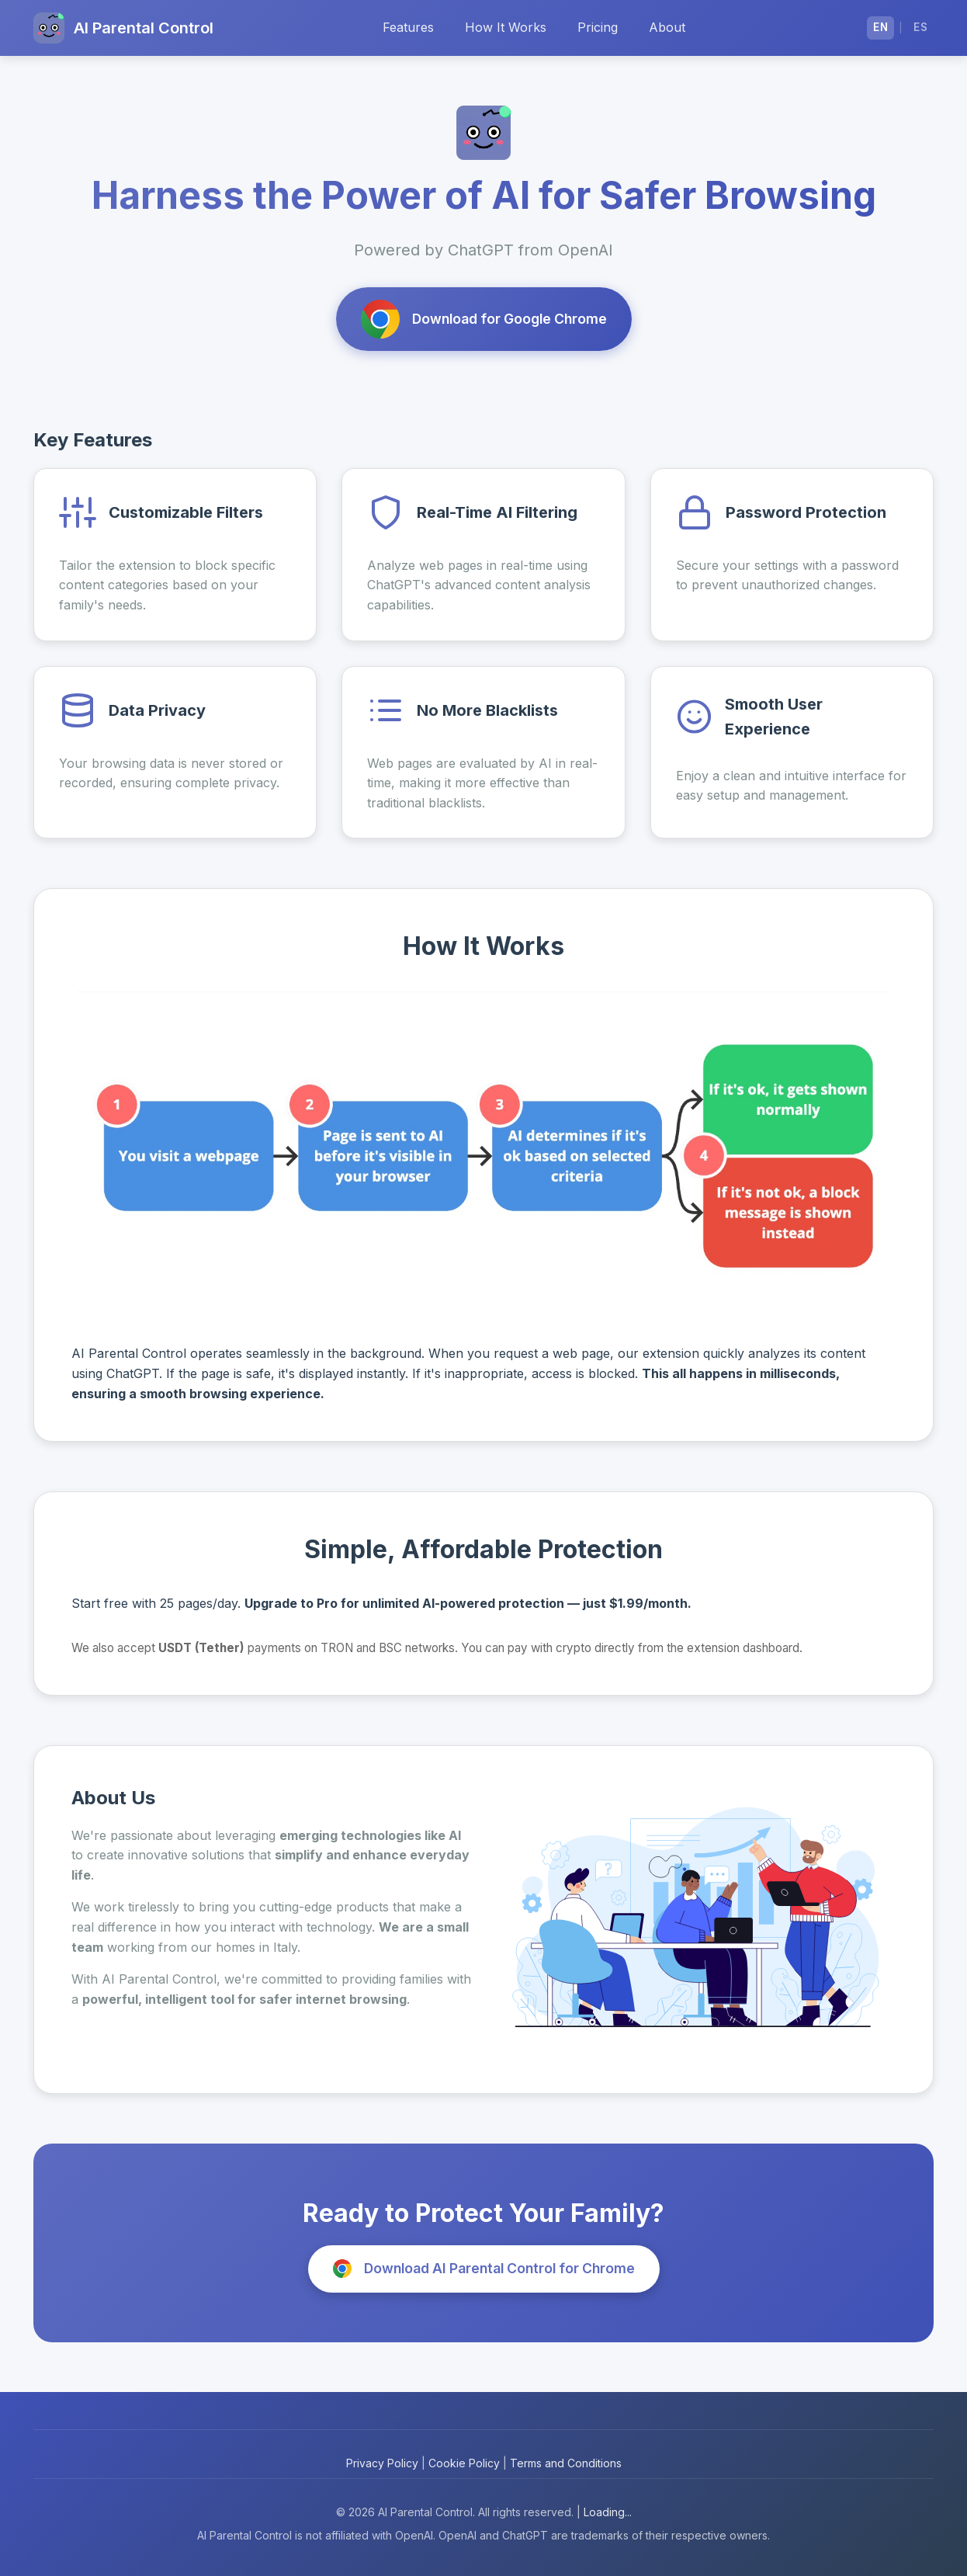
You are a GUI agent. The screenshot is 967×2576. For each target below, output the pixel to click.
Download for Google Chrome (484, 319)
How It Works (505, 27)
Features (408, 27)
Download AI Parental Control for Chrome (484, 2268)
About (667, 27)
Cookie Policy (464, 2463)
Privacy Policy (382, 2463)
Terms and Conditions (566, 2463)
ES (920, 27)
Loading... (608, 2512)
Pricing (597, 27)
